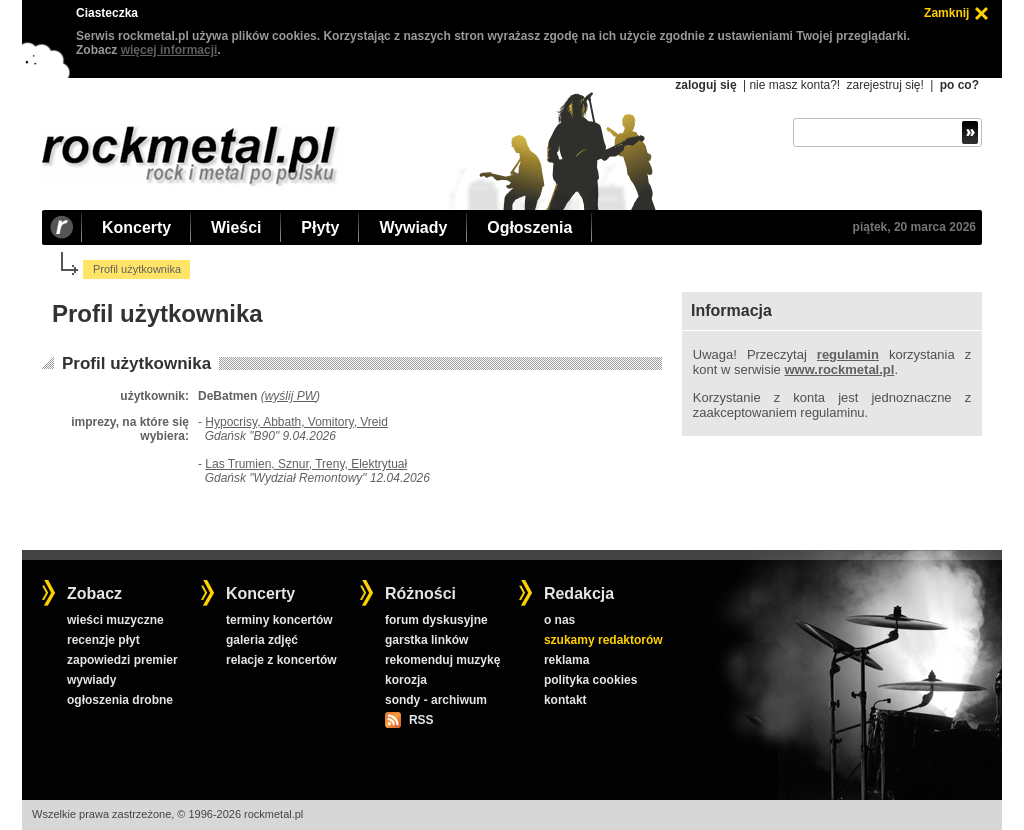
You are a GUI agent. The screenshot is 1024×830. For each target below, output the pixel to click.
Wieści (236, 227)
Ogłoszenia (529, 227)
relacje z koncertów (281, 660)
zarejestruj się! (884, 85)
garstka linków (426, 640)
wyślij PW (290, 396)
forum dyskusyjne (436, 620)
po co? (959, 85)
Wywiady (413, 227)
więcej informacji (169, 50)
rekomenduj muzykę (442, 660)
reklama (566, 660)
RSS (421, 720)
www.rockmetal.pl (839, 369)
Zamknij (946, 13)
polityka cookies (590, 680)
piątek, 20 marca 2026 (914, 227)
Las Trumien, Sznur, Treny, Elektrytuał (306, 464)
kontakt (565, 700)
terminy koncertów (279, 620)
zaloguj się (705, 85)
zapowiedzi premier (122, 660)
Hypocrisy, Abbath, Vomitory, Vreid (296, 422)
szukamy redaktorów (603, 640)
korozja (406, 680)
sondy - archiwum (436, 700)
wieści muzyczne (115, 620)
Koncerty (136, 227)
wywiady (91, 680)
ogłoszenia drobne (120, 700)
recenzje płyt (103, 640)
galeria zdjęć (262, 640)
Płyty (320, 227)
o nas (559, 620)
